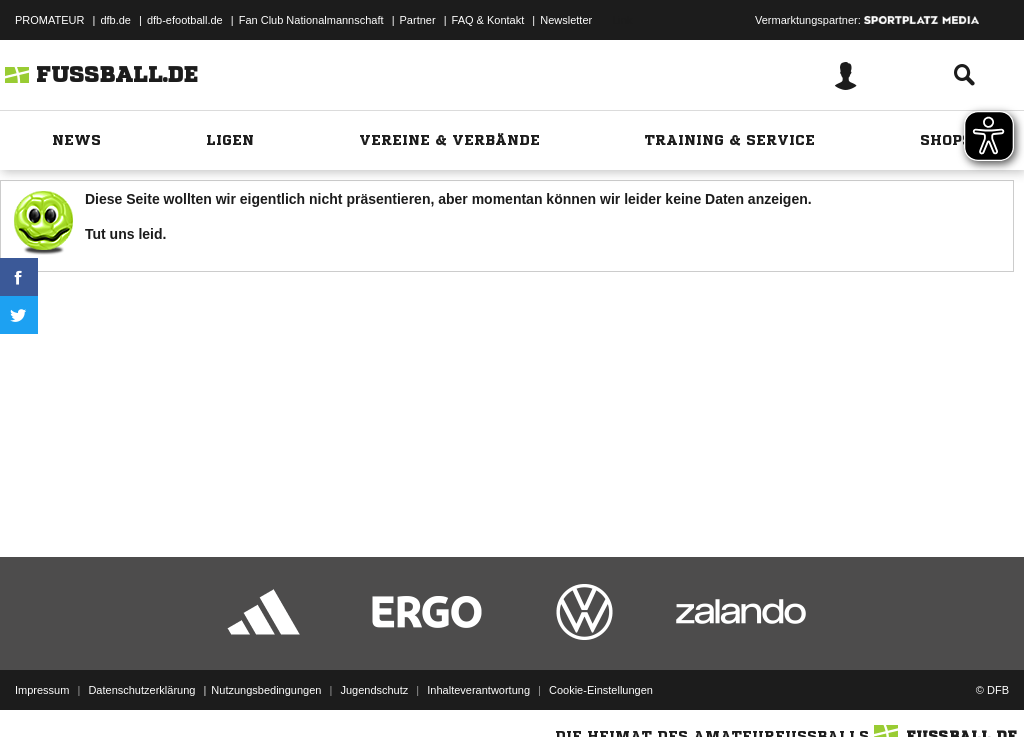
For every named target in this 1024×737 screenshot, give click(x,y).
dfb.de (115, 20)
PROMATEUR (49, 20)
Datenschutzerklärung (141, 690)
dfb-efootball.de (185, 20)
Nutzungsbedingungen (266, 690)
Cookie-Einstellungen (601, 690)
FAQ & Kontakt (488, 20)
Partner (418, 20)
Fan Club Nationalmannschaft (311, 20)
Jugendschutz (374, 690)
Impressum (42, 690)
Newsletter (566, 20)
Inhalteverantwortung (478, 690)
